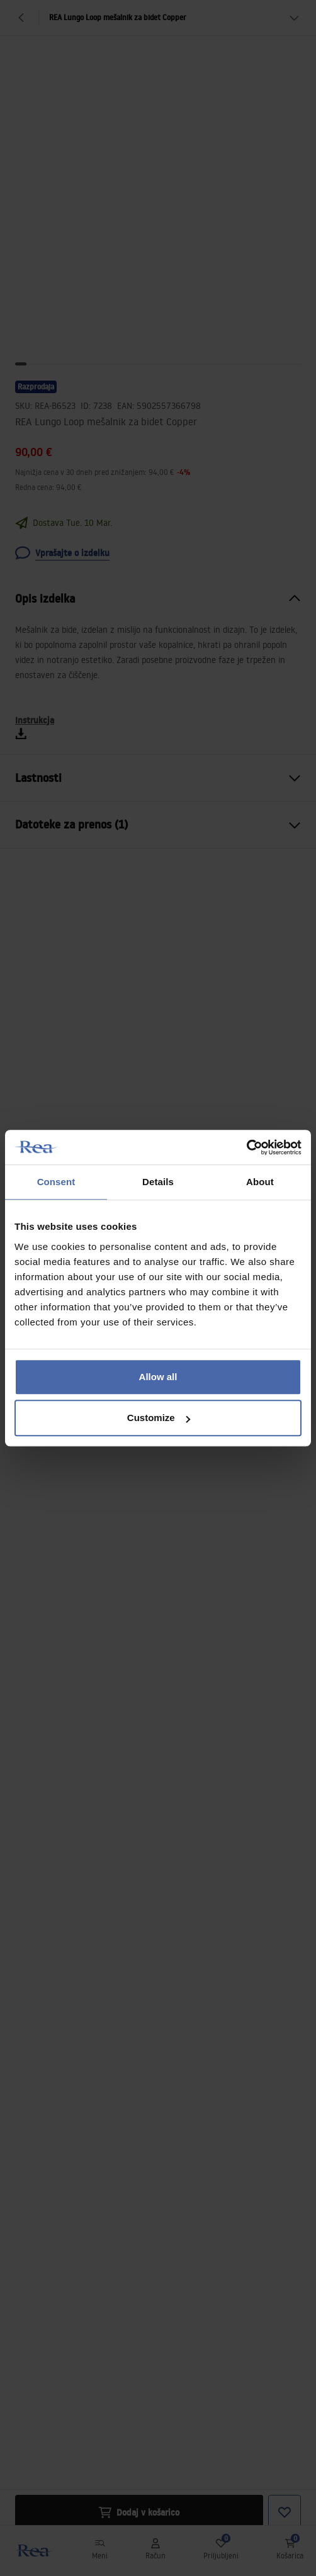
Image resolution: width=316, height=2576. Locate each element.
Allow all (158, 1376)
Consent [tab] (56, 1181)
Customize (158, 1417)
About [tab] (260, 1181)
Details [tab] (158, 1181)
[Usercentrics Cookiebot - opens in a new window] (246, 1147)
